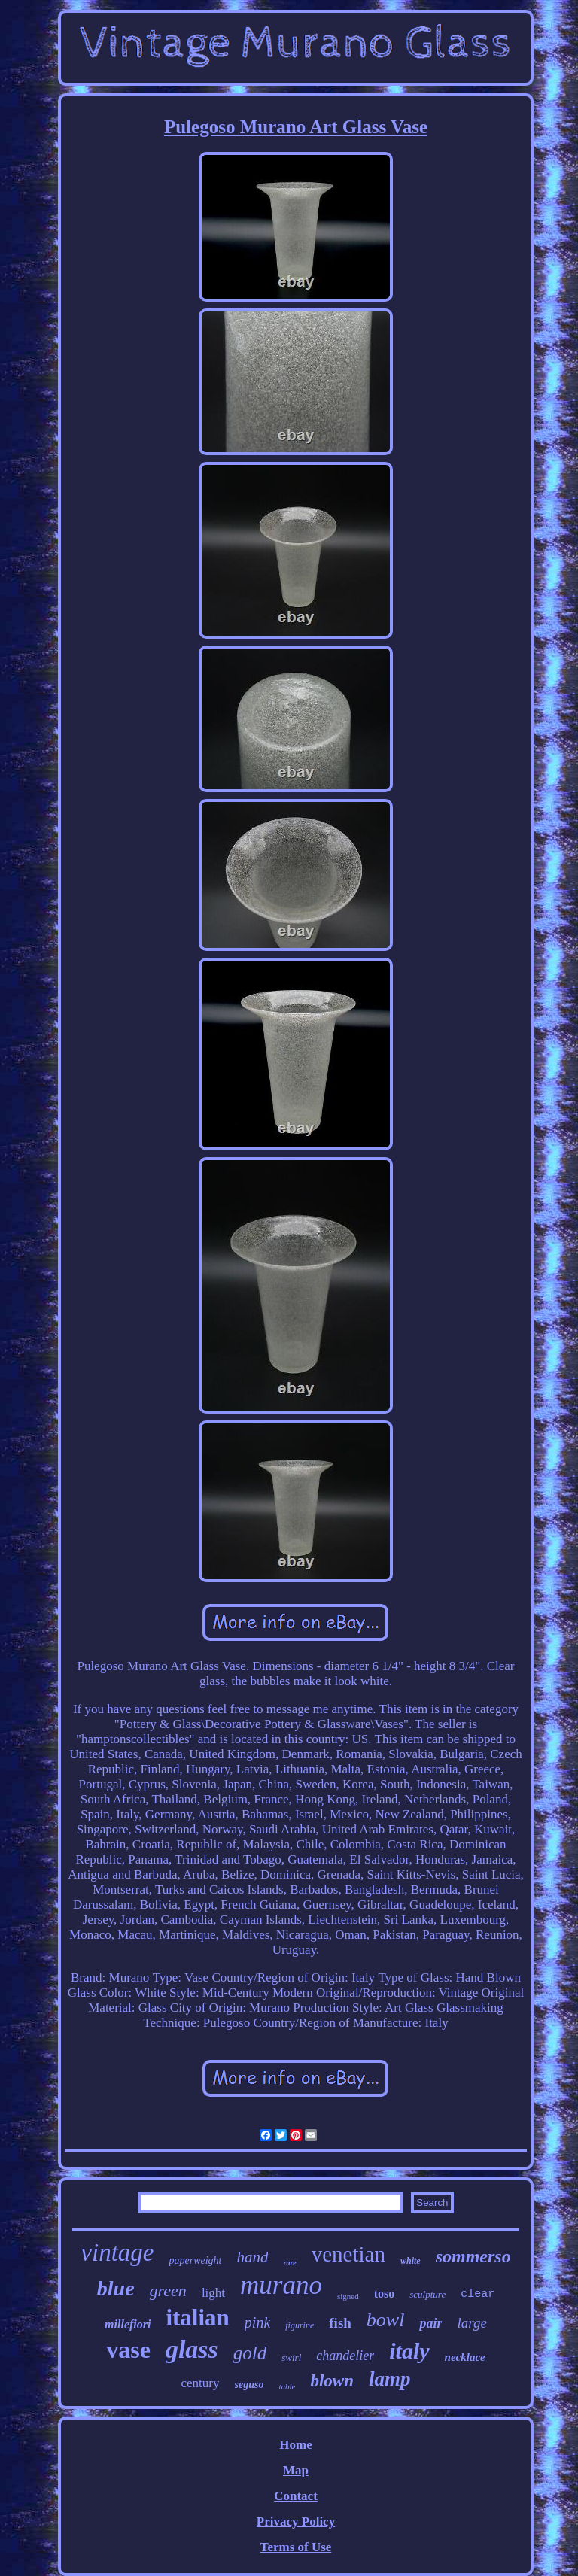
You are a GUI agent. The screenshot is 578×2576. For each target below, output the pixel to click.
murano (281, 2285)
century (200, 2383)
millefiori (128, 2324)
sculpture (427, 2294)
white (410, 2261)
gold (249, 2353)
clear (477, 2294)
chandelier (345, 2355)
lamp (390, 2379)
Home (295, 2445)
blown (332, 2380)
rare (289, 2263)
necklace (465, 2357)
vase (128, 2349)
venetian (348, 2254)
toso (384, 2293)
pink (257, 2322)
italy (409, 2350)
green (168, 2290)
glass (192, 2349)
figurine (299, 2325)
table (286, 2386)
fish (340, 2323)
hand (252, 2257)
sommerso (473, 2256)
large (471, 2323)
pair (430, 2323)
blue (116, 2288)
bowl (386, 2320)
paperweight (195, 2260)
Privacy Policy (296, 2521)
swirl (291, 2357)
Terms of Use (296, 2547)
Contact (296, 2496)
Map (296, 2470)
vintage (117, 2252)
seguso (249, 2384)
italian (197, 2317)
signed (348, 2296)
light (213, 2293)
